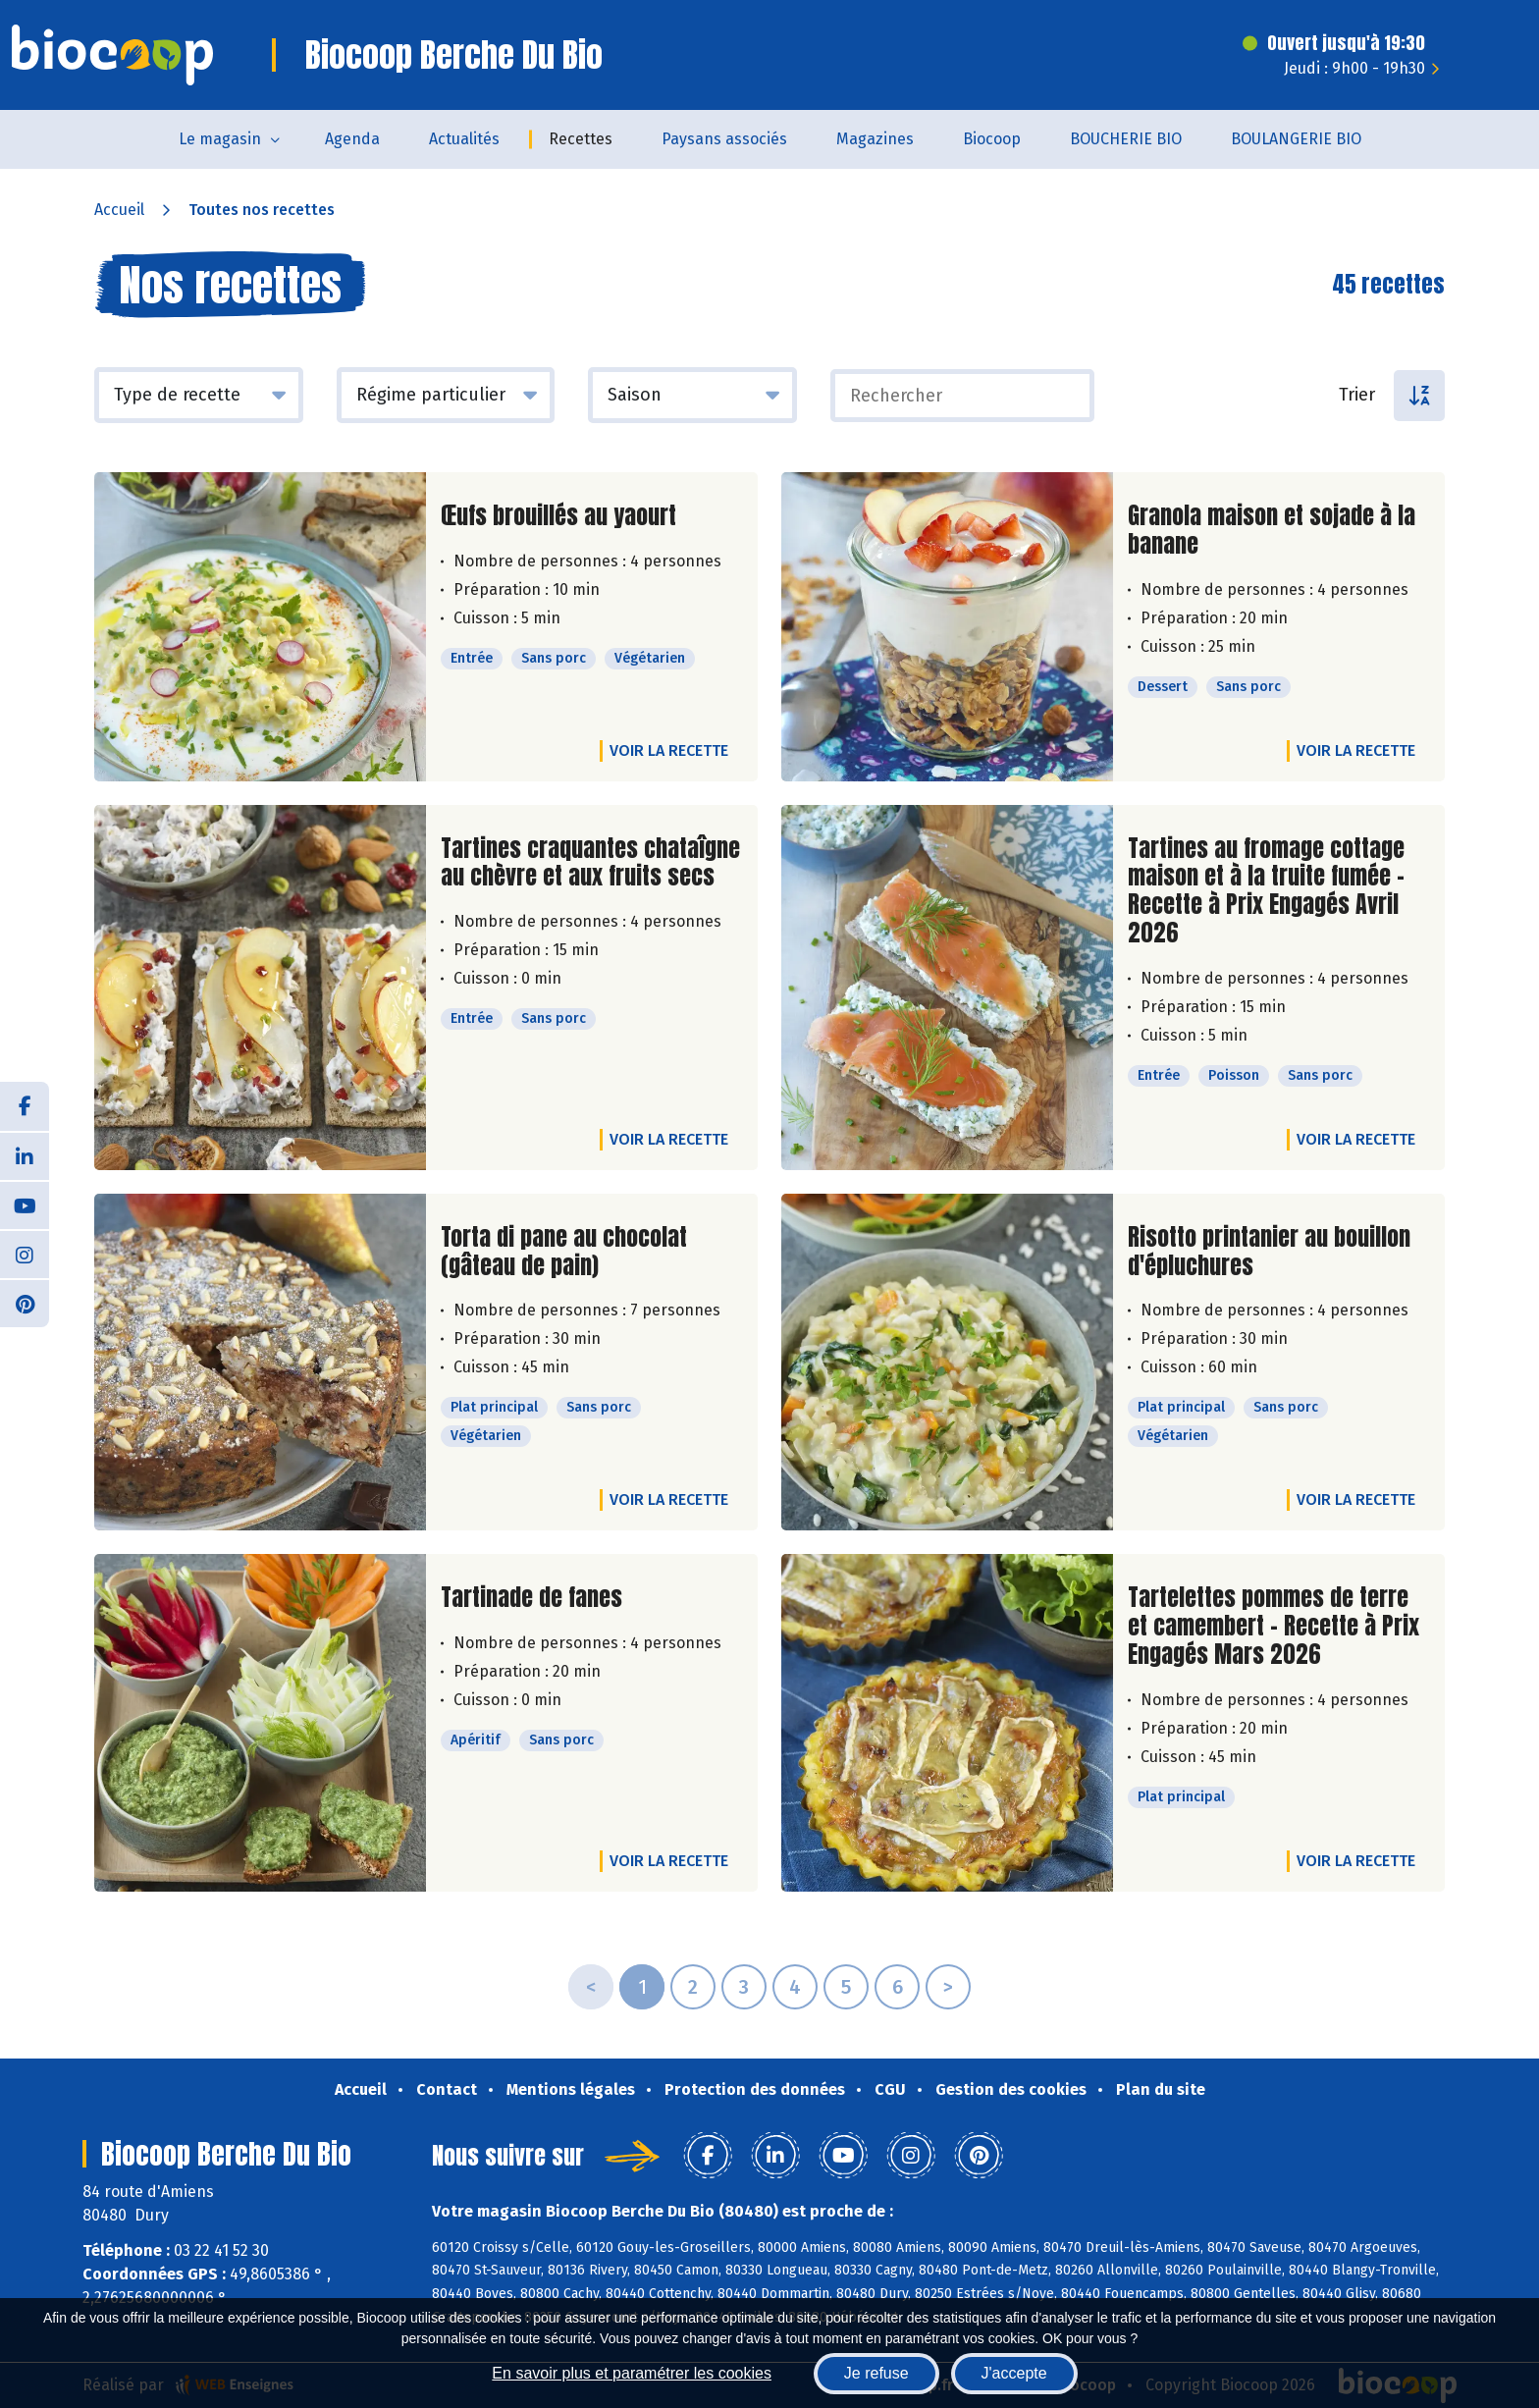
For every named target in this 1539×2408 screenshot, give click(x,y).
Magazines (875, 139)
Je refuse (876, 2373)
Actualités (464, 139)
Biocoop (992, 139)
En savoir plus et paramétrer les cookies (631, 2373)
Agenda (352, 139)
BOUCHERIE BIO (1126, 139)
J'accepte (1014, 2373)
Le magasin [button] (220, 139)
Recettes (580, 139)
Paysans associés (724, 139)
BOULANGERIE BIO (1296, 139)
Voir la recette (669, 750)
